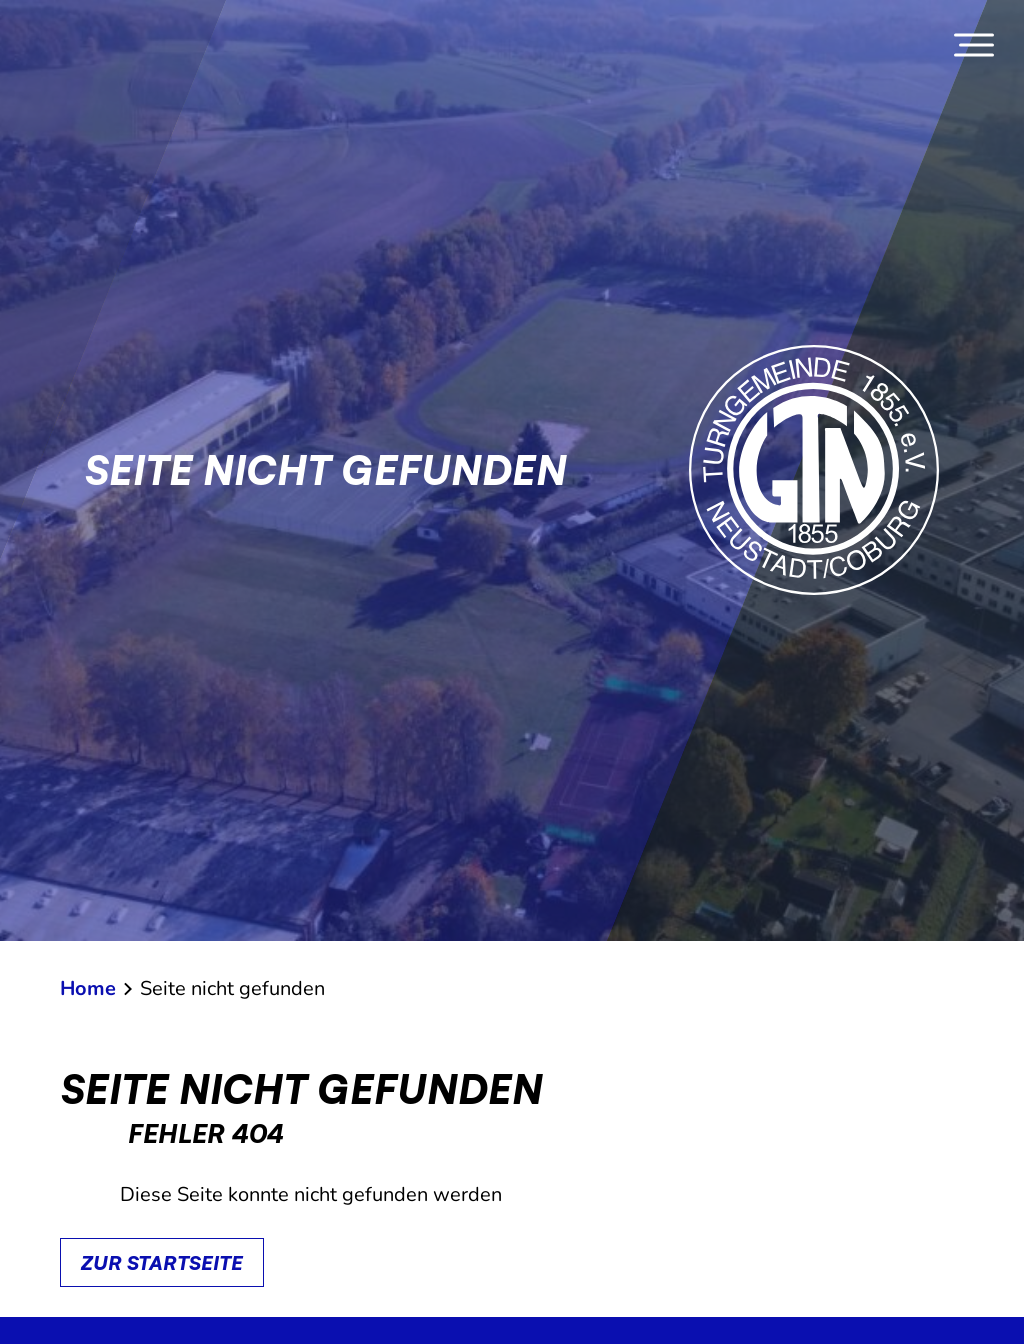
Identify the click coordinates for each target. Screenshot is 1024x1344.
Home (88, 988)
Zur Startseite (162, 1262)
